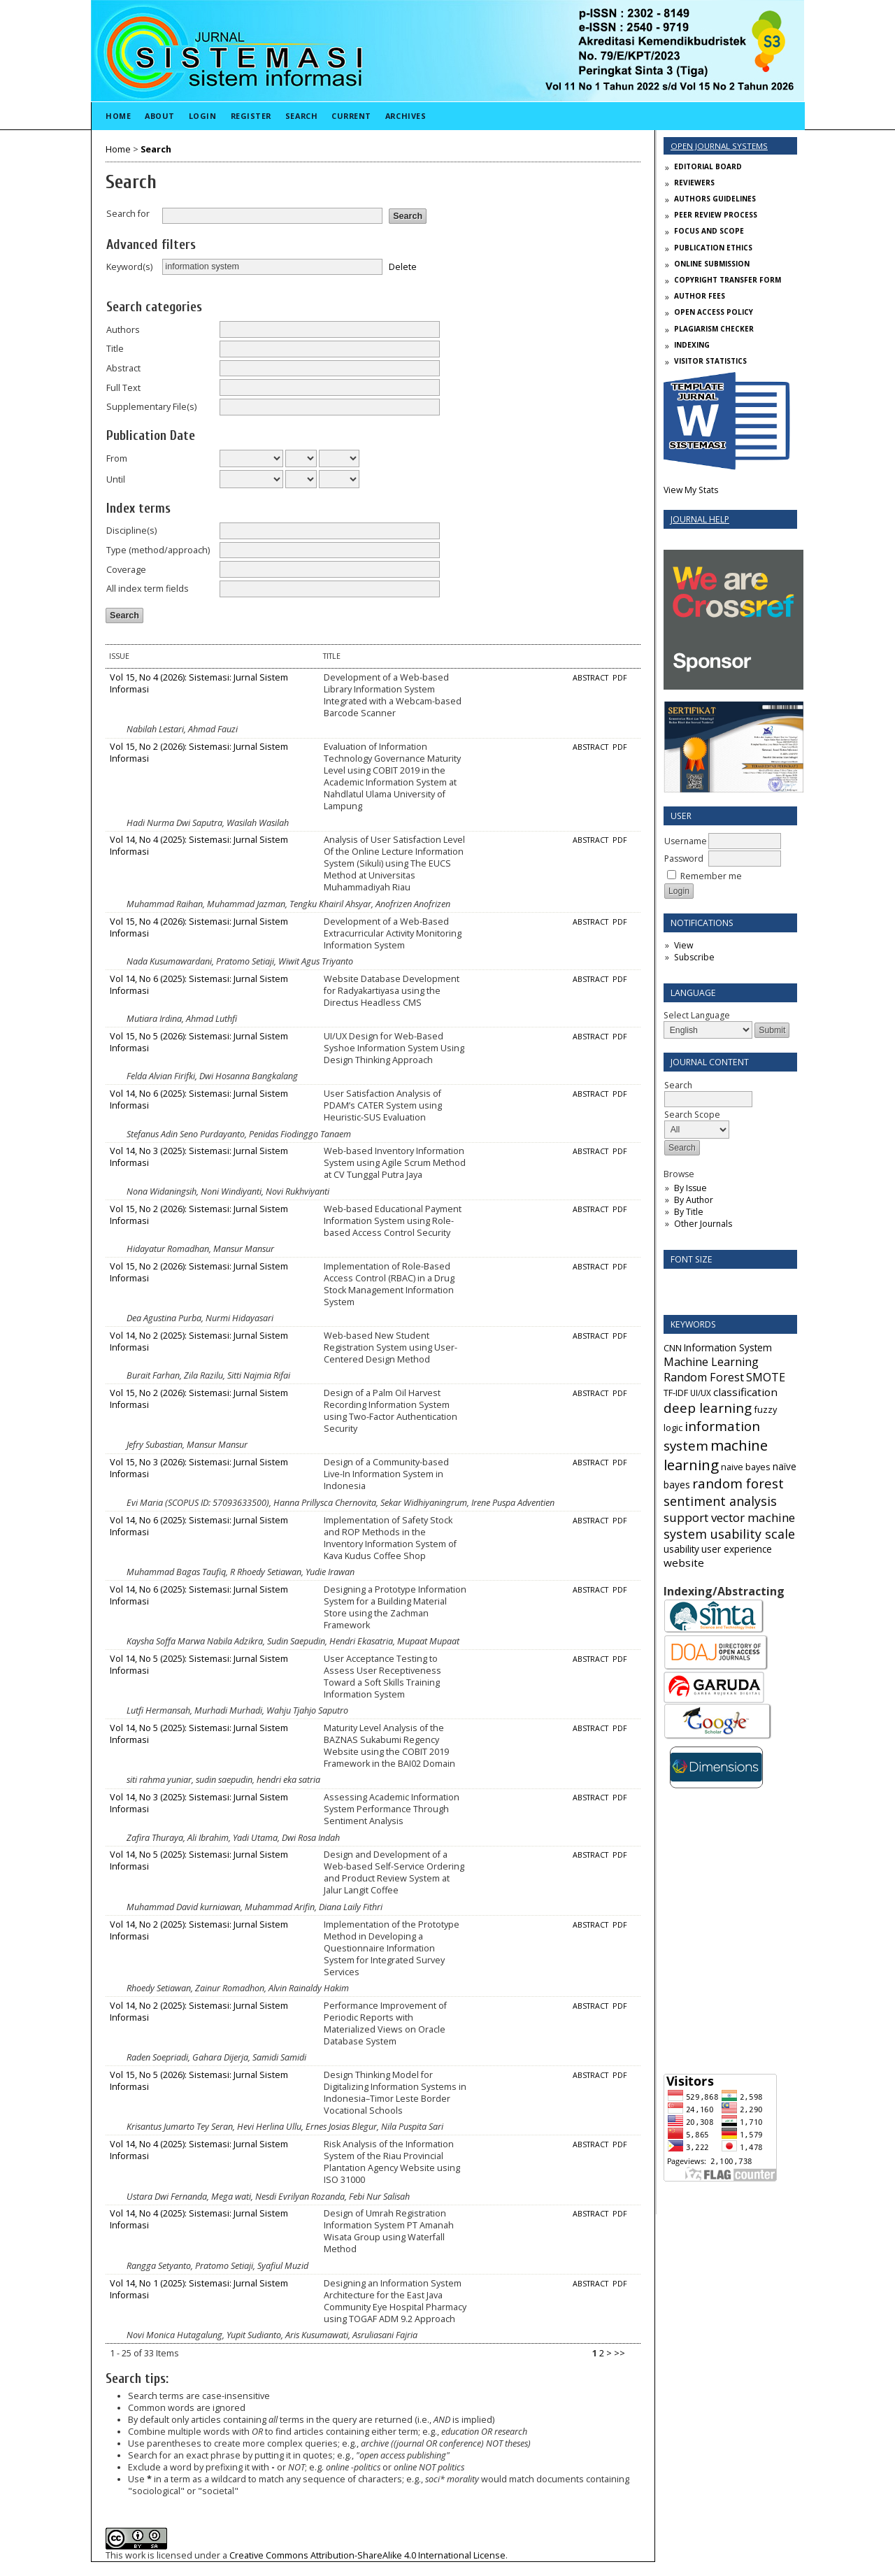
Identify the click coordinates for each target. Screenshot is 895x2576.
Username (685, 841)
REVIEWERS (694, 182)
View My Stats (691, 490)
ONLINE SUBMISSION (712, 264)
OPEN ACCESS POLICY (713, 312)
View (683, 945)
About (160, 116)
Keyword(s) (129, 267)
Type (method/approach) (158, 550)
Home (118, 116)
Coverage (126, 570)
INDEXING (692, 345)
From (116, 458)
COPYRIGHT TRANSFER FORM (727, 280)
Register (251, 116)
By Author (693, 1200)
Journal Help (700, 519)
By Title (688, 1212)
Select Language (697, 1015)
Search (301, 116)
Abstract (123, 368)
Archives (405, 116)
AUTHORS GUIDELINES (715, 199)
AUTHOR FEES (699, 296)
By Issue (690, 1188)
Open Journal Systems (719, 146)
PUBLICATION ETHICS (713, 247)
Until (115, 479)
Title (115, 349)
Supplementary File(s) (151, 407)
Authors (123, 330)
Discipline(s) (131, 530)
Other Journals (703, 1224)
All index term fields (147, 589)
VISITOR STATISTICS (710, 361)
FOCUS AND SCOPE (709, 231)
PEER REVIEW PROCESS (715, 215)
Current (351, 116)
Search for (128, 214)
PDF (620, 678)
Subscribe (694, 957)
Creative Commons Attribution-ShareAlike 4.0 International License (367, 2555)
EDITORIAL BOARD (708, 166)
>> (619, 2353)
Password (683, 858)
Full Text (123, 388)
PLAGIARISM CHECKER (714, 329)
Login (203, 116)
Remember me (711, 876)
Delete (403, 266)
